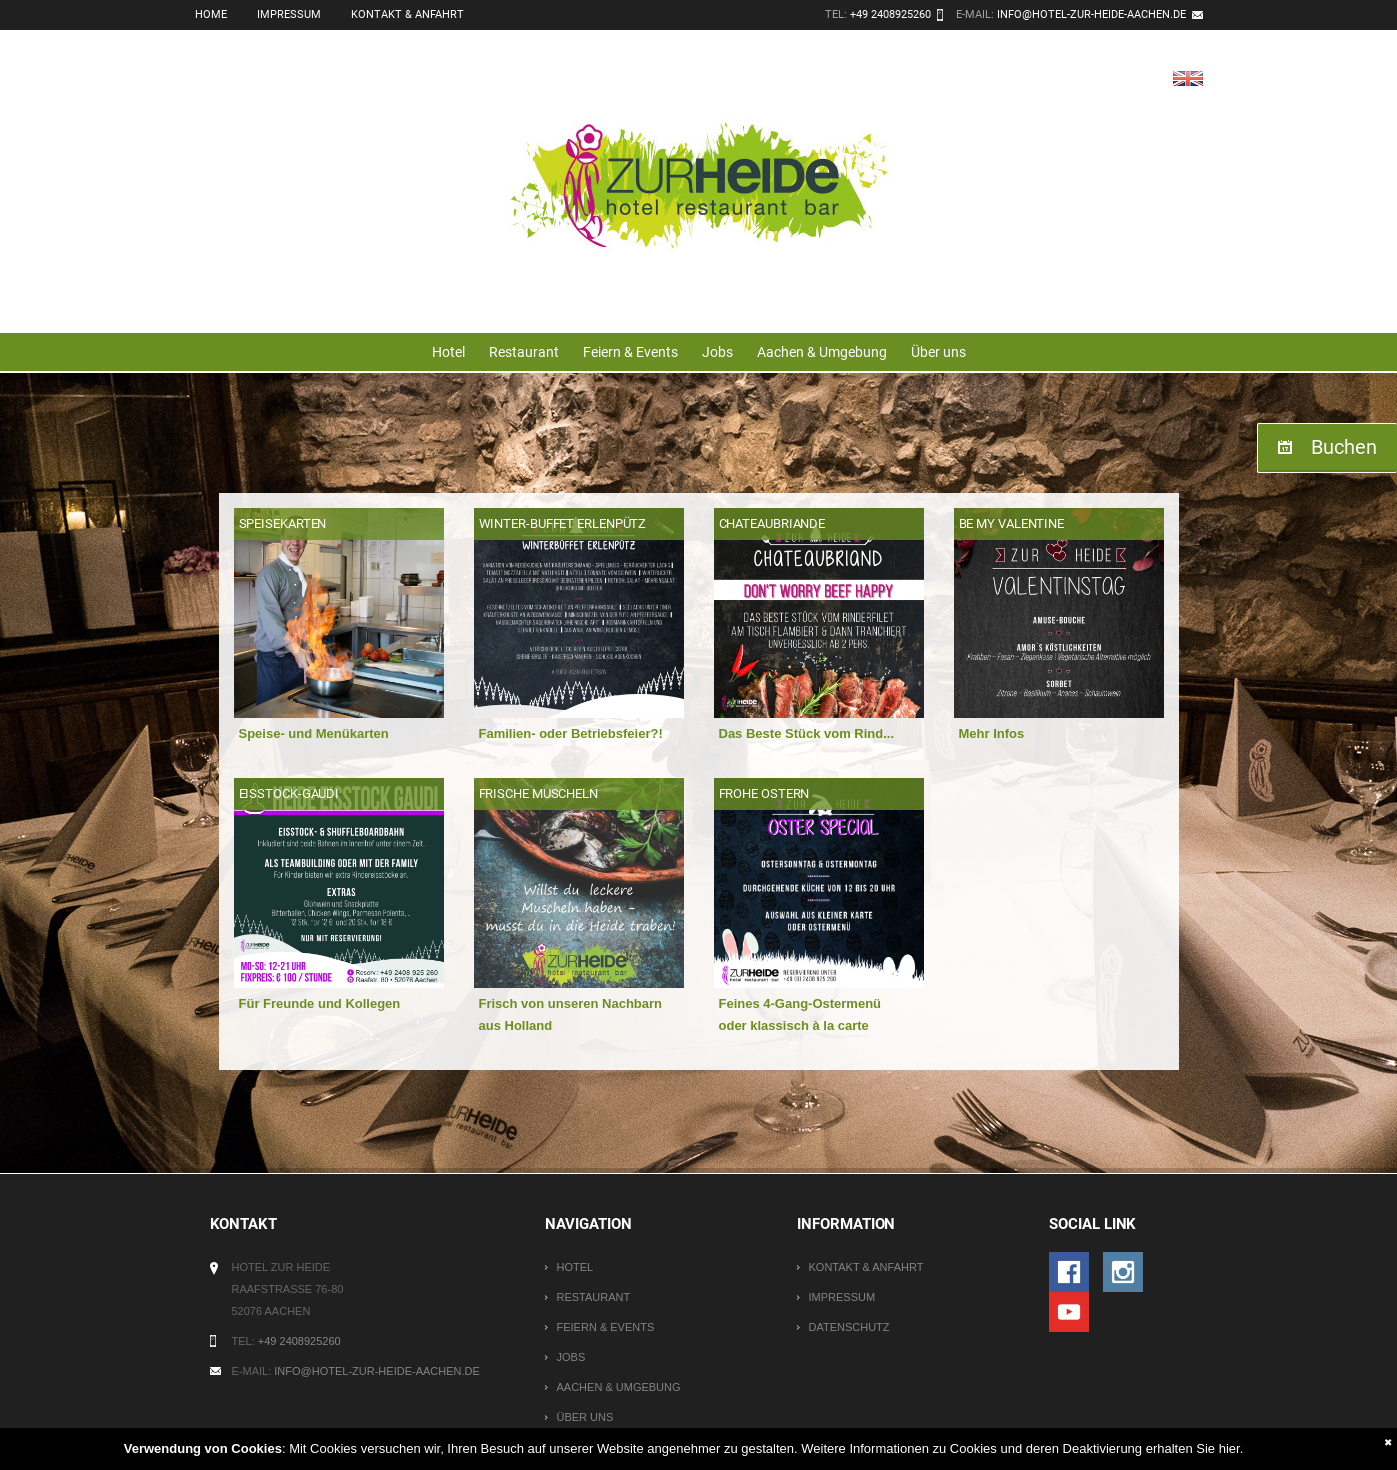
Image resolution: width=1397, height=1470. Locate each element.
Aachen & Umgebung (822, 352)
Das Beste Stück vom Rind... (807, 733)
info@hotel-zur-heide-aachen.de (1091, 14)
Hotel (448, 352)
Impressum (289, 14)
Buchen (1344, 447)
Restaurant (524, 352)
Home (211, 14)
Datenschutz (848, 1327)
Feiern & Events (630, 352)
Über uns (938, 352)
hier (1229, 1448)
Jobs (717, 352)
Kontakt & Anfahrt (407, 14)
